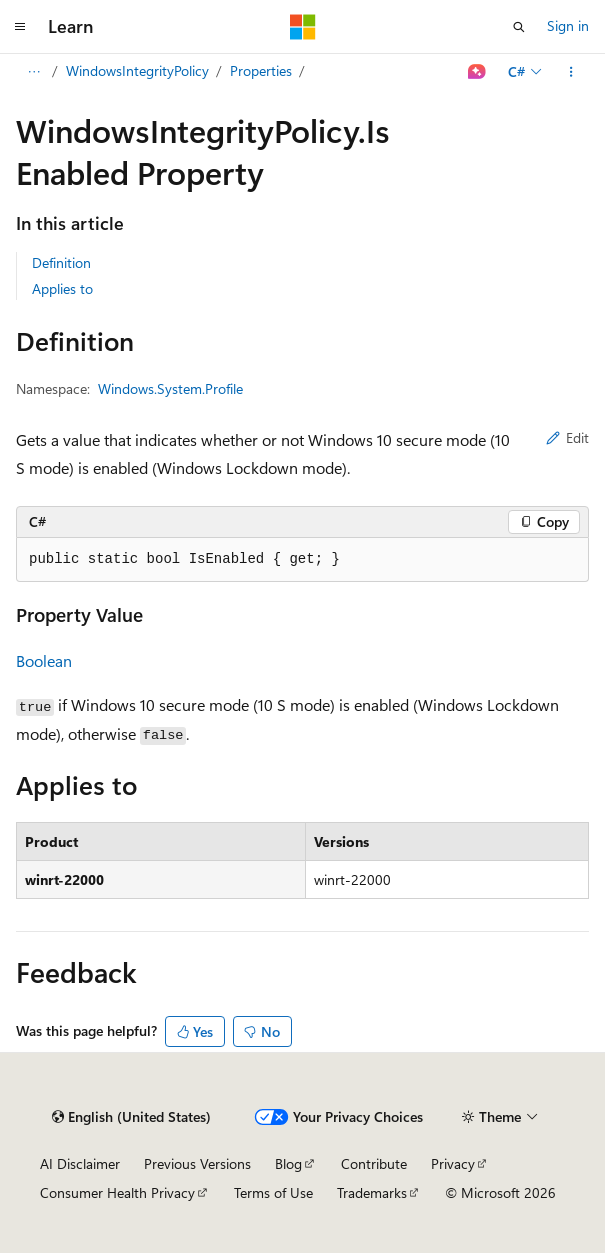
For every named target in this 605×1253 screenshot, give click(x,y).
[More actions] (571, 72)
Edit (567, 437)
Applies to (62, 288)
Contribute (374, 1163)
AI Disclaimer (80, 1163)
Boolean (44, 660)
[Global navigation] (20, 27)
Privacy (453, 1163)
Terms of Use (273, 1192)
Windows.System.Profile (170, 388)
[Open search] (519, 27)
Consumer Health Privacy (117, 1192)
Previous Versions (197, 1163)
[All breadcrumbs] (33, 72)
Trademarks (372, 1192)
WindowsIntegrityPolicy (137, 70)
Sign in (568, 25)
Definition (61, 262)
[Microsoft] (303, 27)
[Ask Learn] (477, 72)
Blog (288, 1163)
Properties (261, 70)
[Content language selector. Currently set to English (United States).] (131, 1117)
